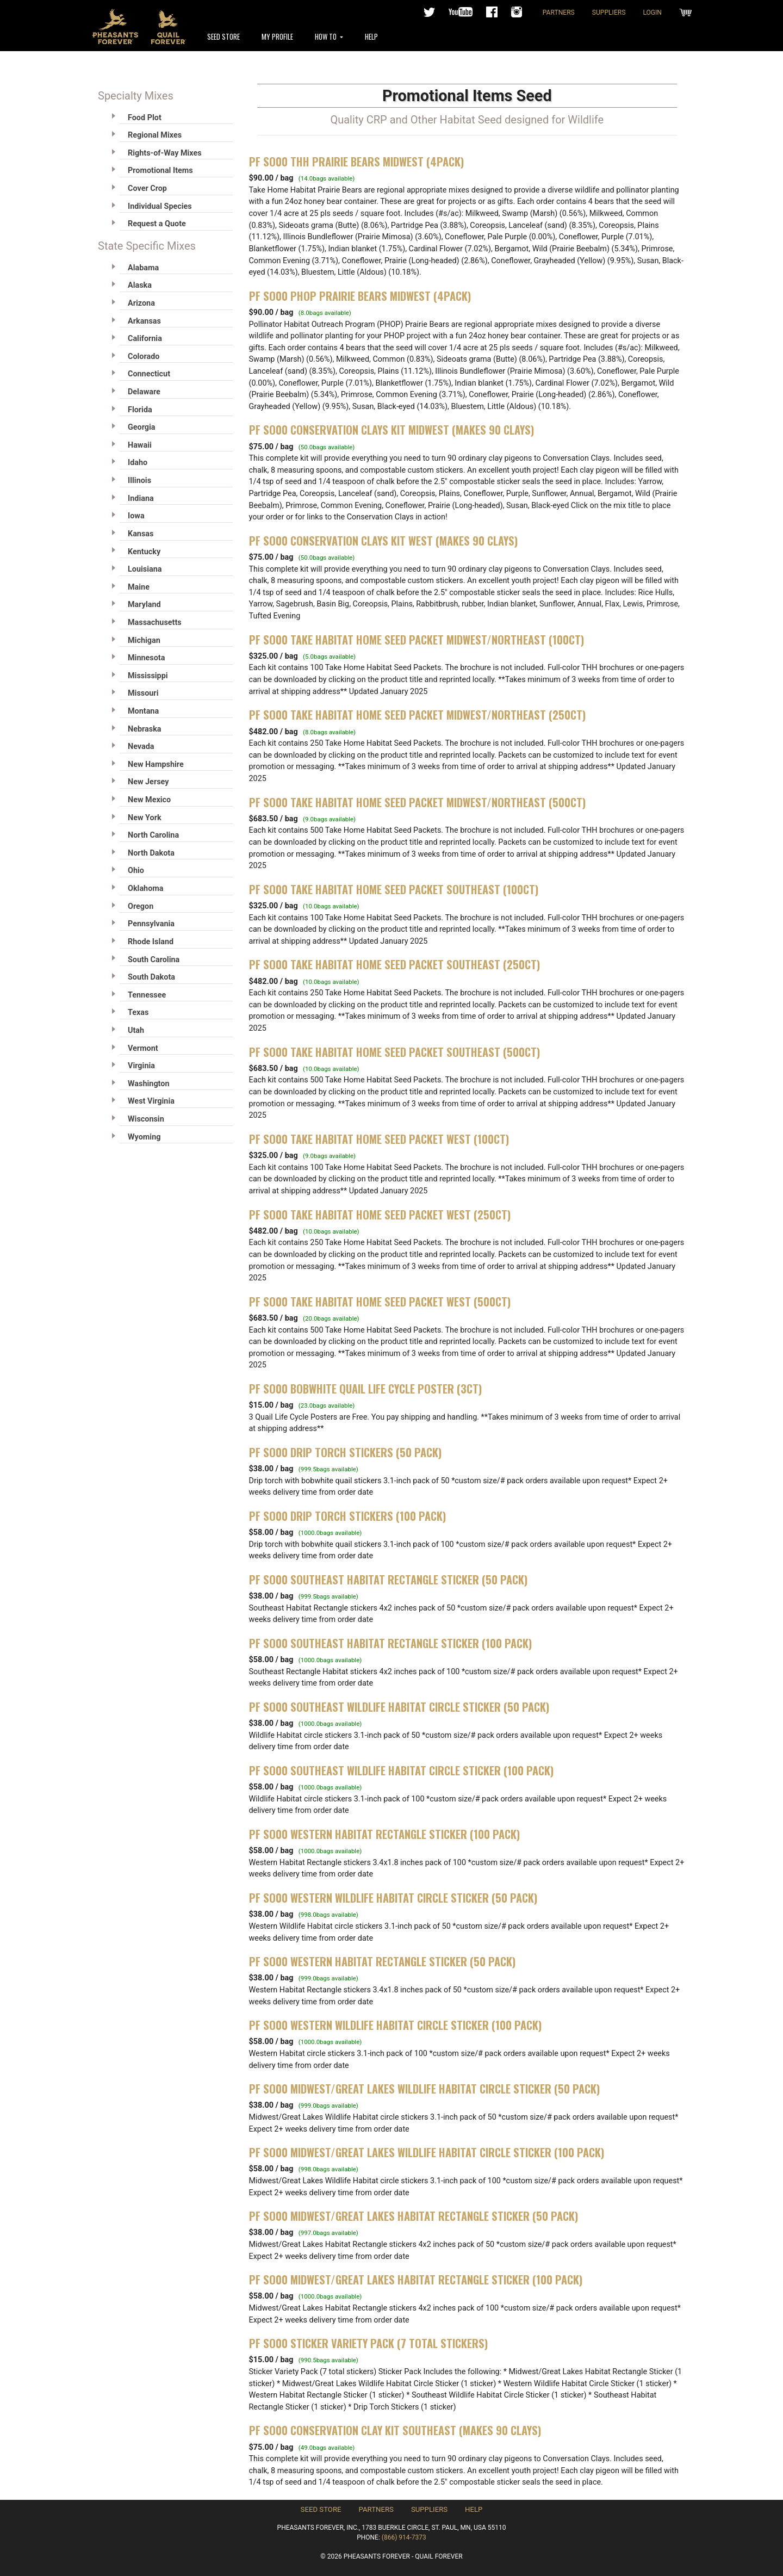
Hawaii (140, 445)
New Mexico (149, 799)
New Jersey (148, 782)
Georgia (142, 427)
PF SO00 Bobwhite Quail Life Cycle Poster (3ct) (365, 1388)
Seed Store (223, 36)
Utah (136, 1030)
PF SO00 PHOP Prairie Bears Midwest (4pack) (360, 296)
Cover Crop (147, 188)
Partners (559, 12)
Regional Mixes (155, 135)
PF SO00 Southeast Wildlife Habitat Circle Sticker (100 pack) (401, 1770)
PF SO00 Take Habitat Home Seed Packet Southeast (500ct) (394, 1052)
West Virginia (151, 1101)
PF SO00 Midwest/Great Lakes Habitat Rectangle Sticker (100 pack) (415, 2279)
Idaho (137, 462)
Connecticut (149, 374)
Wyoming (144, 1137)
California (145, 338)
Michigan (144, 640)
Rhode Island (150, 941)
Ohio (136, 870)
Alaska (140, 285)
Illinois (139, 480)
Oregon (140, 906)
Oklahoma (145, 888)
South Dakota (151, 977)
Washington (148, 1083)
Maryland (144, 604)
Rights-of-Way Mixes (165, 153)
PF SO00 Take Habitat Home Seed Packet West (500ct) (380, 1301)
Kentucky (144, 551)
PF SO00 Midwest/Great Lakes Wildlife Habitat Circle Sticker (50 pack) (424, 2088)
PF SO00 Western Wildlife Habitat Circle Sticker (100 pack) (395, 2025)
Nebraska (144, 729)
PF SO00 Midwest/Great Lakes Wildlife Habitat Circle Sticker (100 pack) (426, 2152)
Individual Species (160, 206)
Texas (138, 1012)
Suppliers (609, 12)
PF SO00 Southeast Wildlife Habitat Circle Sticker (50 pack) (399, 1707)
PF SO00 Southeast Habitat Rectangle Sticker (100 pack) (390, 1643)
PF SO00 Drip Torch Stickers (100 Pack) (347, 1516)
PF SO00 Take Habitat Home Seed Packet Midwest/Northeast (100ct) (416, 639)
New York (144, 817)
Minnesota (146, 657)
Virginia (141, 1065)
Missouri (143, 693)
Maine (139, 587)
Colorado (143, 356)
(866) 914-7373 (404, 2537)
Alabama (143, 268)
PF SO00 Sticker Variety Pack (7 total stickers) (368, 2343)
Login (652, 12)
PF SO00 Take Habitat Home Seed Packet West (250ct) (380, 1214)
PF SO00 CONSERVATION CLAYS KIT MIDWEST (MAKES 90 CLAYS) (391, 430)
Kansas (140, 533)
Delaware (144, 392)
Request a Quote (157, 223)
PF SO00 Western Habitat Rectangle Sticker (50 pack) (382, 1961)
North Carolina (153, 835)
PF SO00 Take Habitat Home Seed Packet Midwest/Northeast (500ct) (417, 802)
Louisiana (144, 569)
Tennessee (147, 995)
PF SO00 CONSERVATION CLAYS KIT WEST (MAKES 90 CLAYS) (383, 540)
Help (371, 36)
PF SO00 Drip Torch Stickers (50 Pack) (345, 1452)
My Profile (277, 36)
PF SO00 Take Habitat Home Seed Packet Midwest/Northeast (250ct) (417, 715)
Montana (143, 711)
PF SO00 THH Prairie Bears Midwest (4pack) (356, 161)
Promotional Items (160, 170)
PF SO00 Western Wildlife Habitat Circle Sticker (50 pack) (393, 1898)
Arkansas (144, 321)
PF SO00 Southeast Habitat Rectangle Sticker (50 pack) (388, 1579)
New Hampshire (156, 764)
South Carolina (153, 959)
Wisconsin (146, 1119)
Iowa (136, 516)
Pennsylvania (151, 923)
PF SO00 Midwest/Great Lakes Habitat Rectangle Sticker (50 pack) (413, 2216)
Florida (140, 409)
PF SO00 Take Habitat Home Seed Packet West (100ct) (379, 1139)
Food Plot (144, 117)
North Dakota (151, 853)
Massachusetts (155, 622)
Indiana (141, 498)
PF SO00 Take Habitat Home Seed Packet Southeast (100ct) (393, 889)
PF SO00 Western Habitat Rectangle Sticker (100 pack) (384, 1834)
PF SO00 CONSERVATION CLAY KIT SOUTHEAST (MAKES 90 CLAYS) (395, 2430)
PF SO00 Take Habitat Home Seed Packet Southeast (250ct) (394, 964)
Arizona (141, 303)
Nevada (141, 746)
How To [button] (326, 36)
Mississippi (148, 675)
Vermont (143, 1048)
